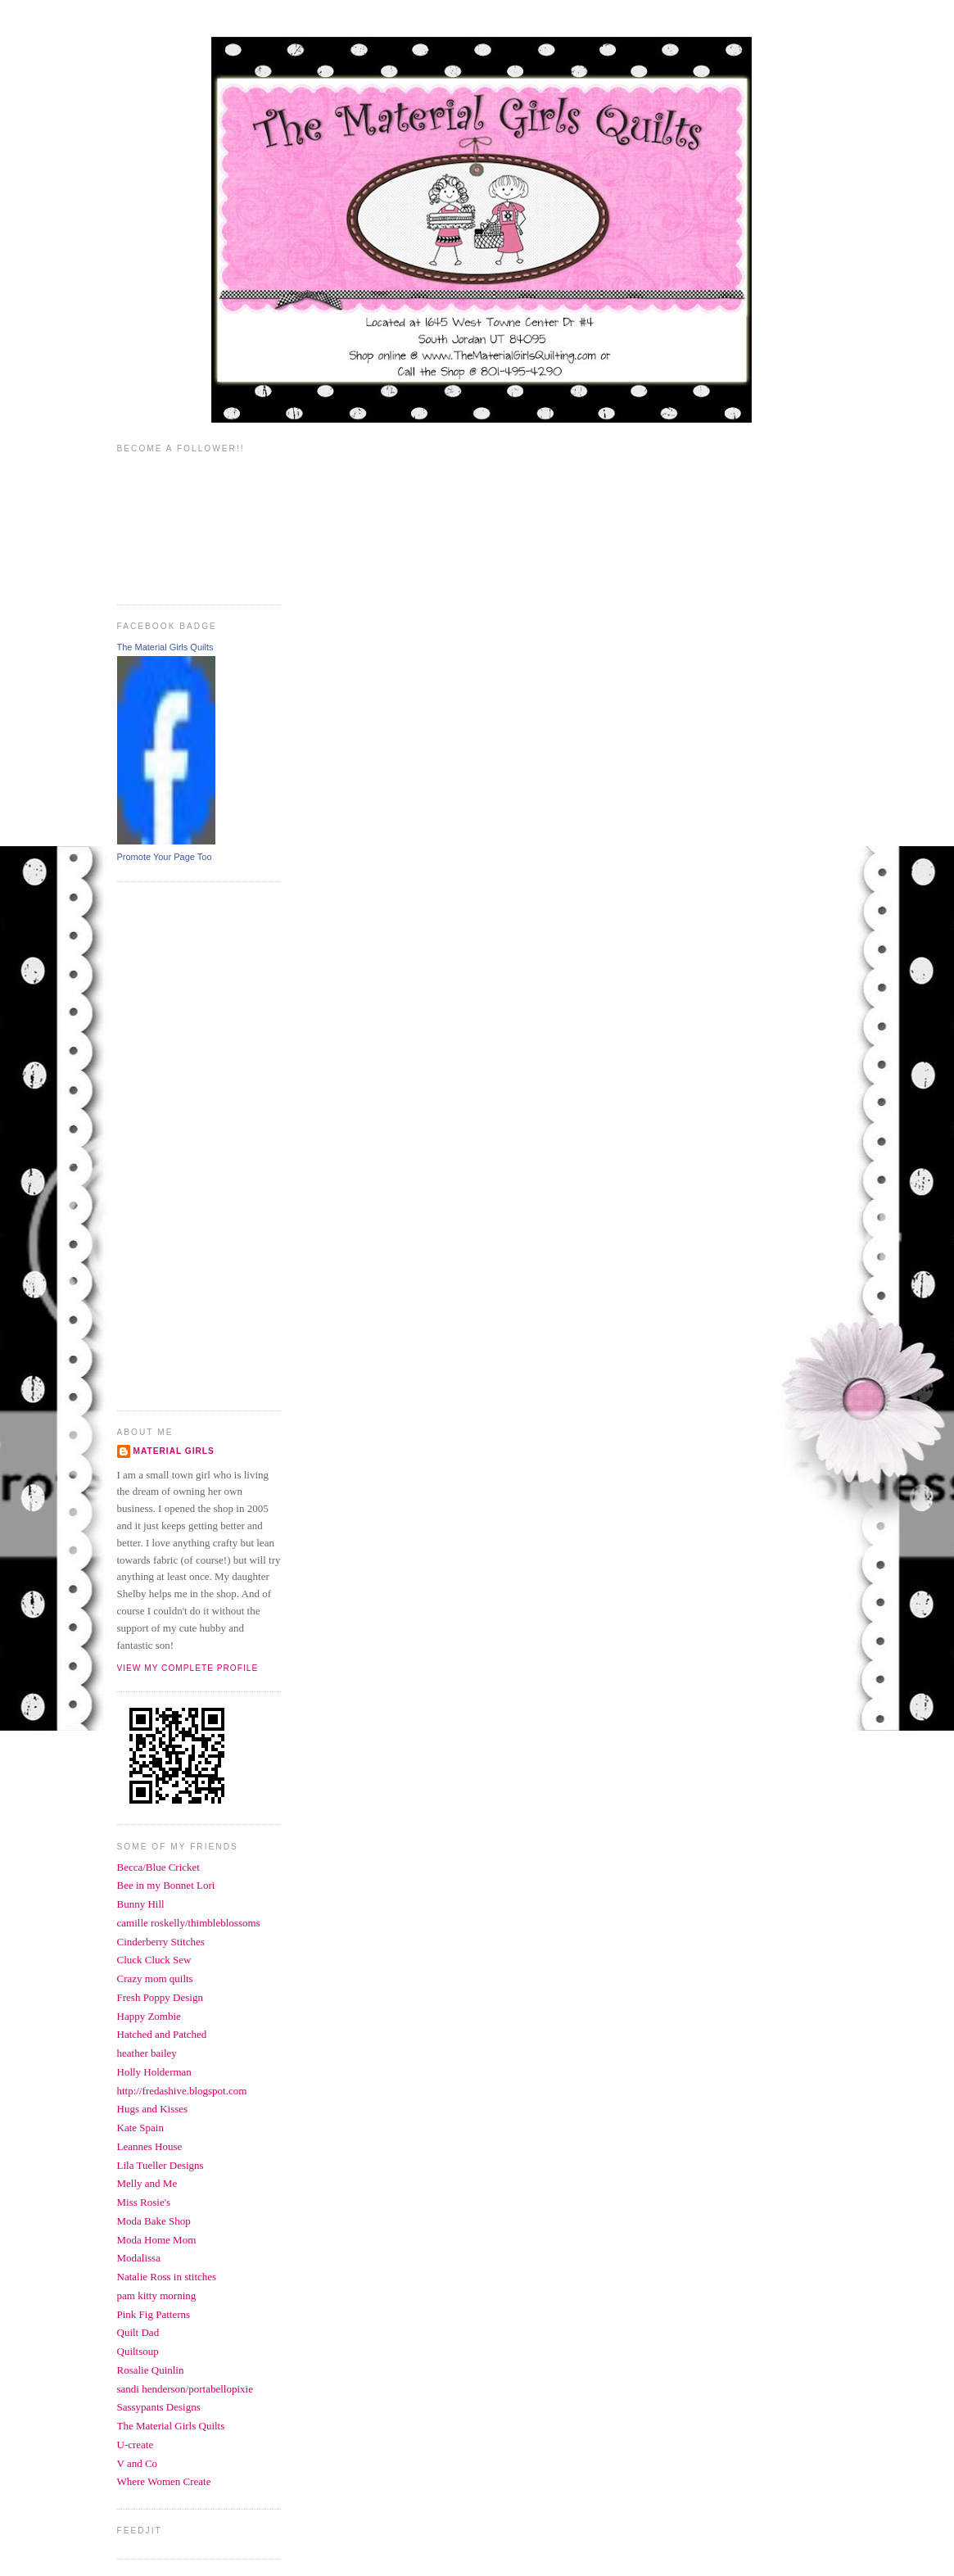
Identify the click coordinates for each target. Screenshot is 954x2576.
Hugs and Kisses (152, 2109)
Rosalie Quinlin (150, 2370)
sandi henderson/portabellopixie (185, 2389)
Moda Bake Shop (154, 2221)
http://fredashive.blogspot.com (182, 2091)
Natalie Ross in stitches (167, 2276)
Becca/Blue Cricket (158, 1867)
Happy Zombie (149, 2016)
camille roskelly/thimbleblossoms (188, 1923)
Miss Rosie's (144, 2202)
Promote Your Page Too (164, 857)
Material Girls (174, 1451)
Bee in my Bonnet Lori (166, 1885)
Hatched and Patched (162, 2034)
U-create (135, 2444)
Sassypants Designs (159, 2407)
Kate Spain (140, 2127)
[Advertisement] (182, 1144)
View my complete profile (188, 1668)
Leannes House (150, 2146)
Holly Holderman (154, 2072)
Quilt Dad (138, 2332)
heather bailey (147, 2053)
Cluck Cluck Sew (154, 1960)
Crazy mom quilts (155, 1978)
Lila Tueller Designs (160, 2165)
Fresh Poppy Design (160, 1997)
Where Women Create (164, 2481)
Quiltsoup (138, 2351)
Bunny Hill (141, 1904)
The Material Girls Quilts (165, 647)
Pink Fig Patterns (154, 2314)
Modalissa (139, 2258)
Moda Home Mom (157, 2240)
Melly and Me (147, 2183)
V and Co (137, 2463)
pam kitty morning (157, 2295)
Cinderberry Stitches (161, 1941)
